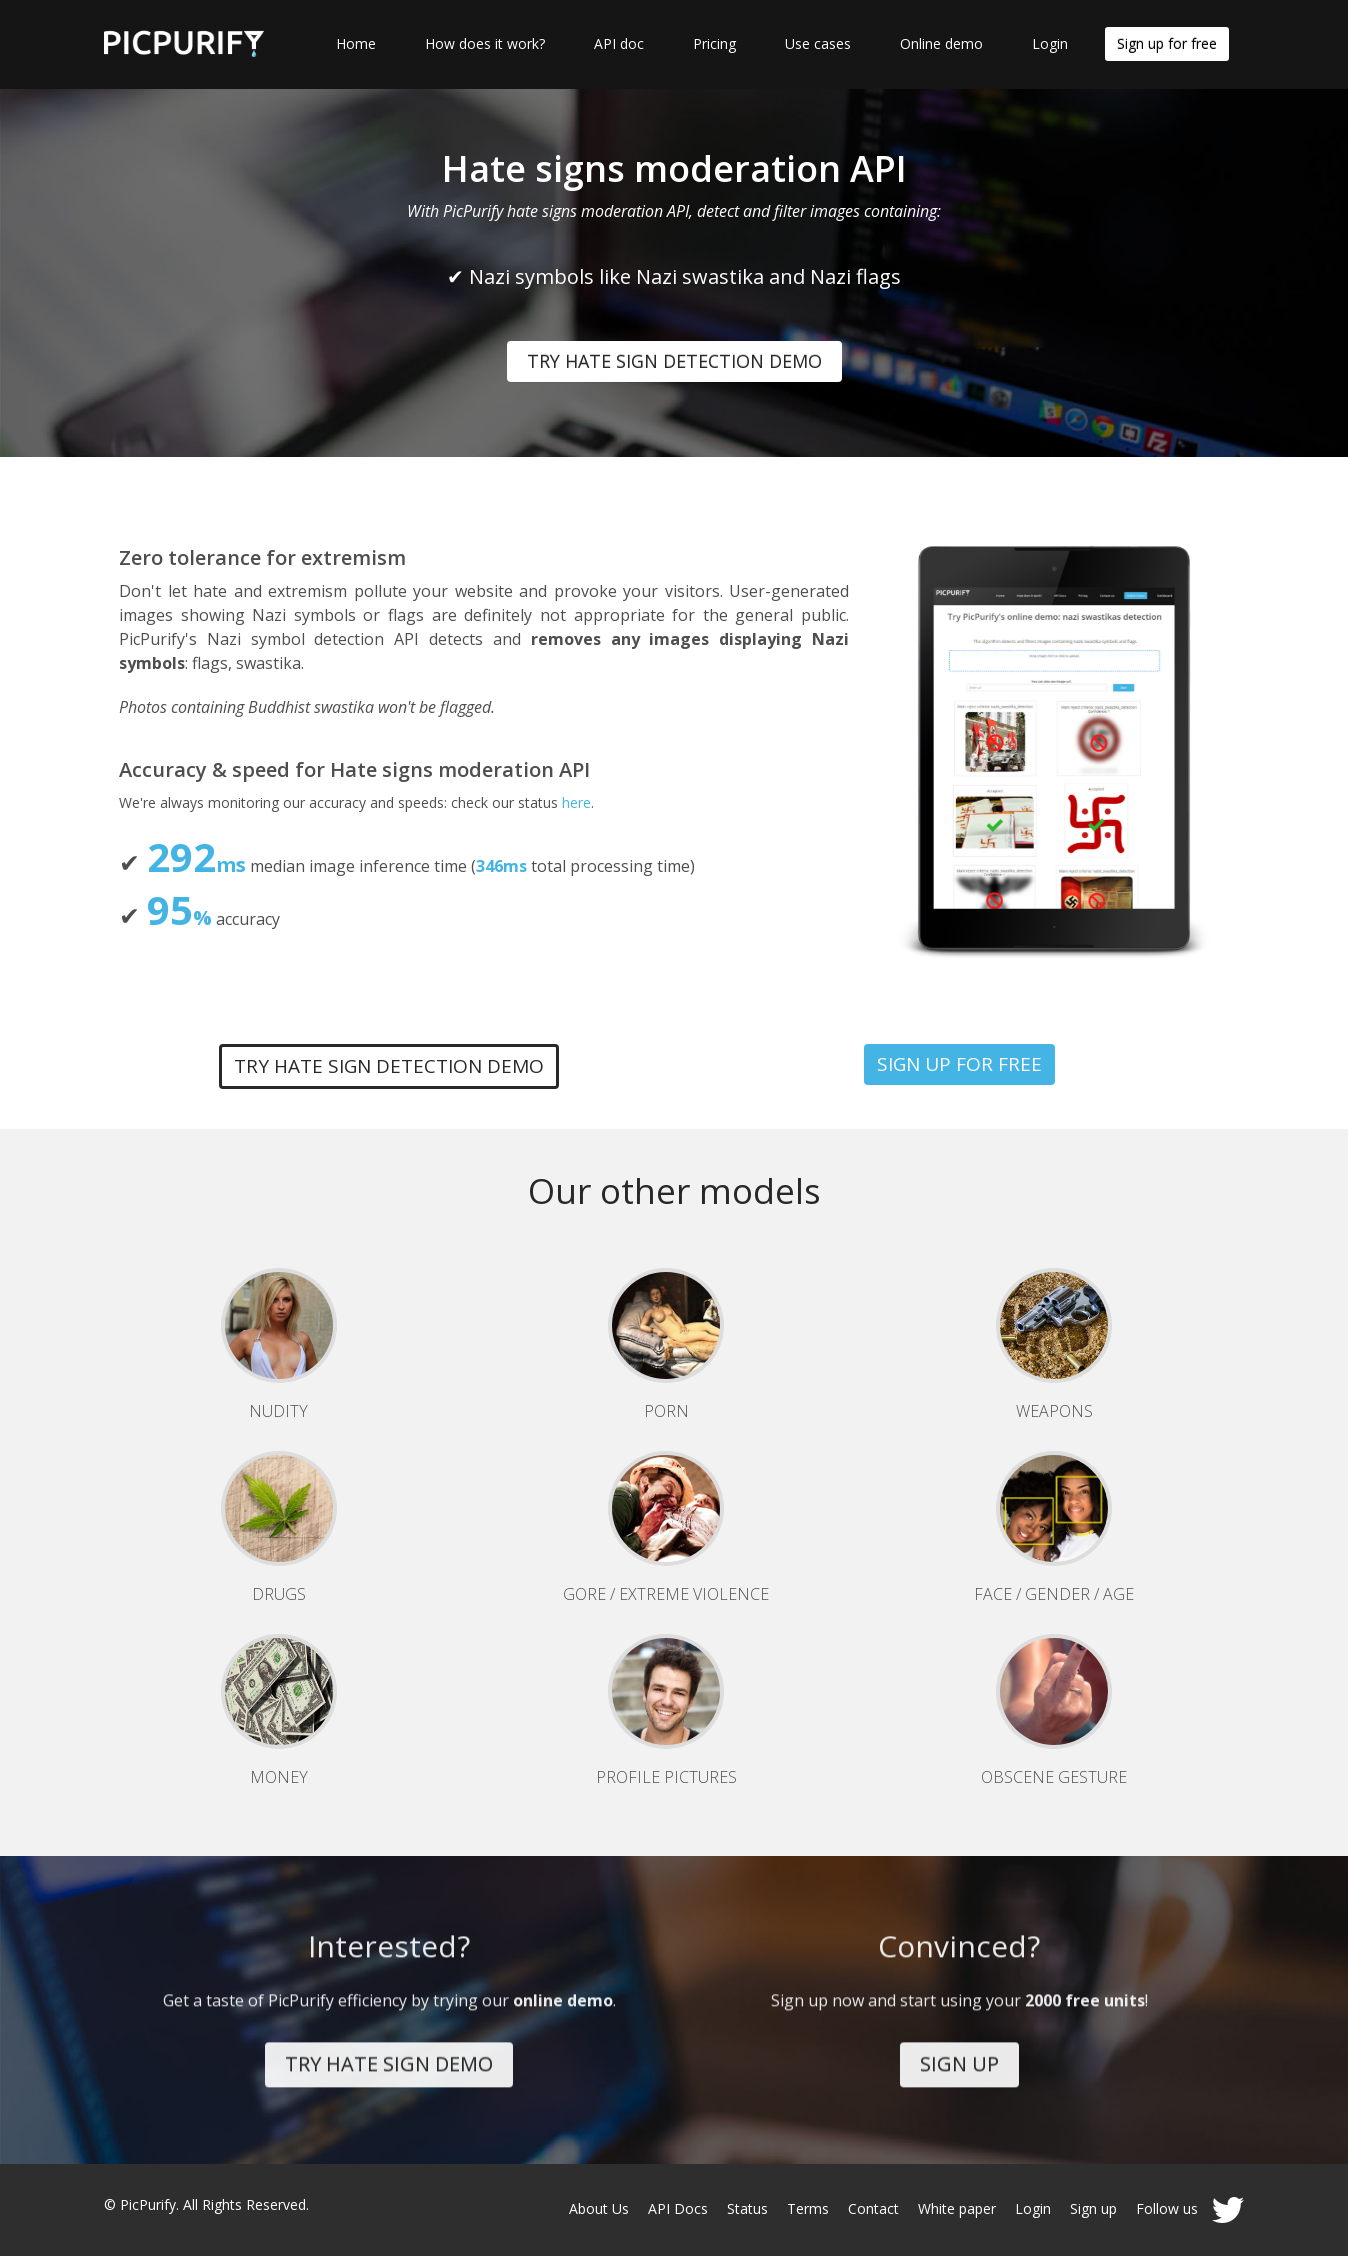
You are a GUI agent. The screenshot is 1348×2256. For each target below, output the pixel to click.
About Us (599, 2208)
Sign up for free (1167, 43)
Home (356, 43)
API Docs (678, 2208)
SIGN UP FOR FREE (959, 1064)
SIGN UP (959, 2052)
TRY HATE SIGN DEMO (389, 2052)
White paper (957, 2208)
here (576, 802)
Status (747, 2208)
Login (1050, 43)
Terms (808, 2208)
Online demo (941, 43)
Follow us (1190, 2208)
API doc (619, 43)
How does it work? (485, 43)
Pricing (714, 43)
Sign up (1093, 2208)
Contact (873, 2208)
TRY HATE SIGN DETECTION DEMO (674, 361)
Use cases (818, 43)
